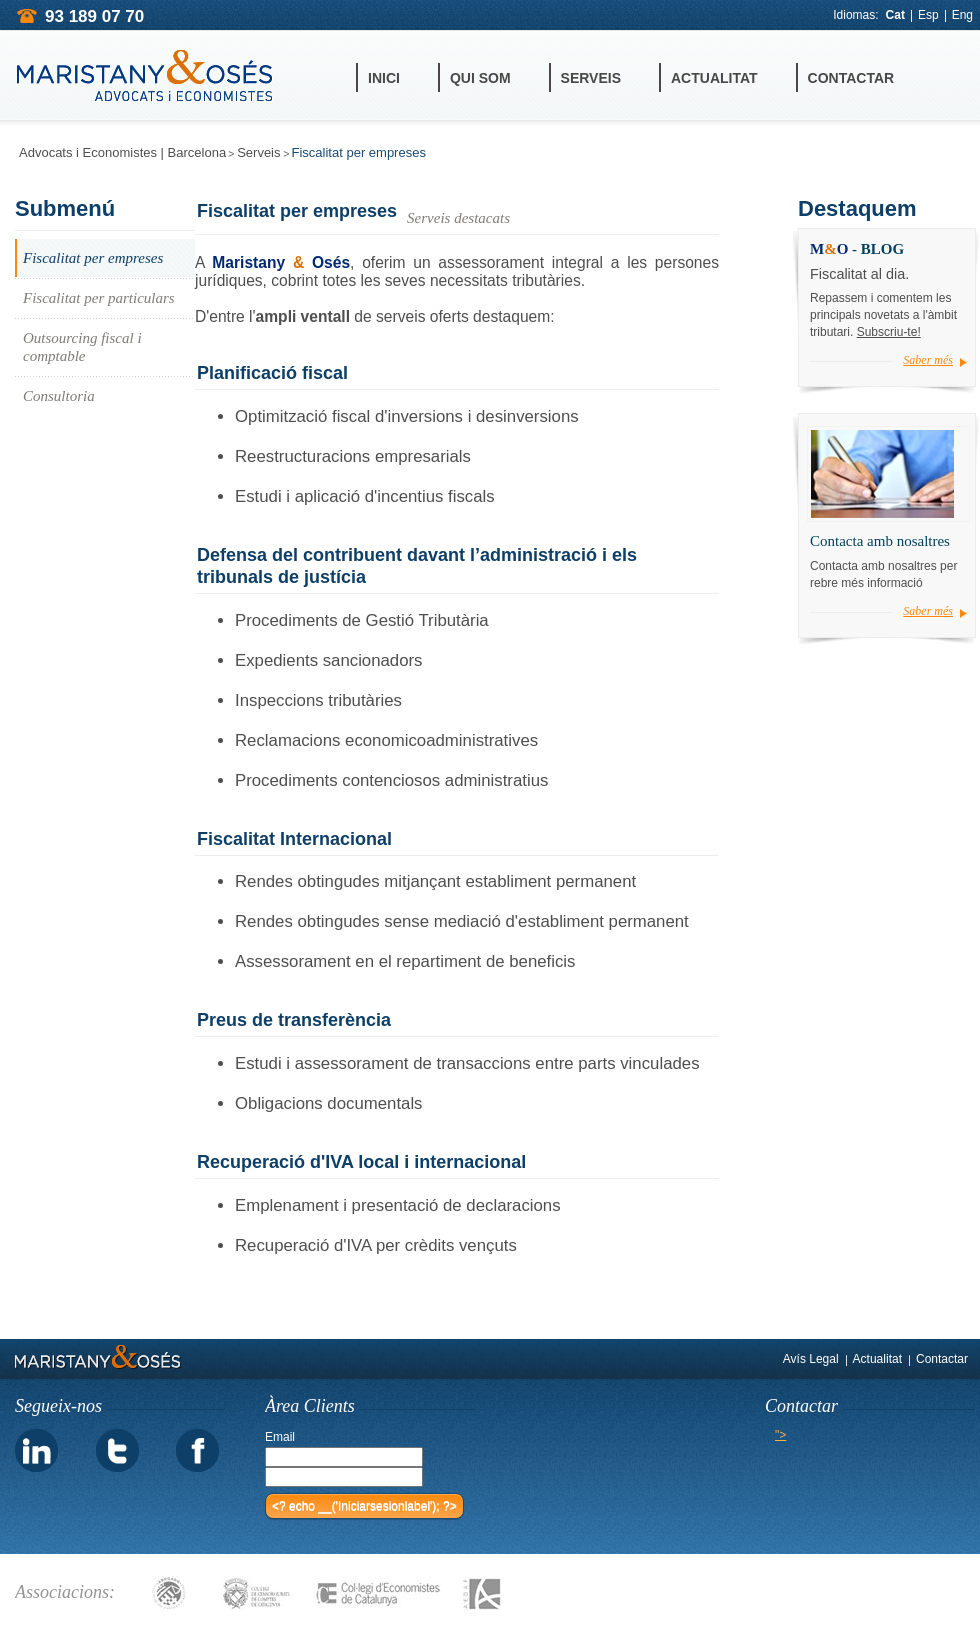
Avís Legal (811, 1359)
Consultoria (59, 396)
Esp (928, 15)
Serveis (591, 78)
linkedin (37, 1451)
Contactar (851, 78)
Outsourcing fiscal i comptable (82, 347)
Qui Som (480, 78)
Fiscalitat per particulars (99, 298)
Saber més (928, 360)
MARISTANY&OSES (98, 1357)
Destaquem (857, 208)
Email (280, 1437)
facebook (197, 1451)
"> (780, 1435)
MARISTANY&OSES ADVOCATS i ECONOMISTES (145, 76)
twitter (117, 1451)
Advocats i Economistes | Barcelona (122, 152)
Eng (962, 15)
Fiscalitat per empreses (93, 258)
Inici (384, 78)
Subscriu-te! (889, 332)
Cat (895, 15)
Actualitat (714, 78)
